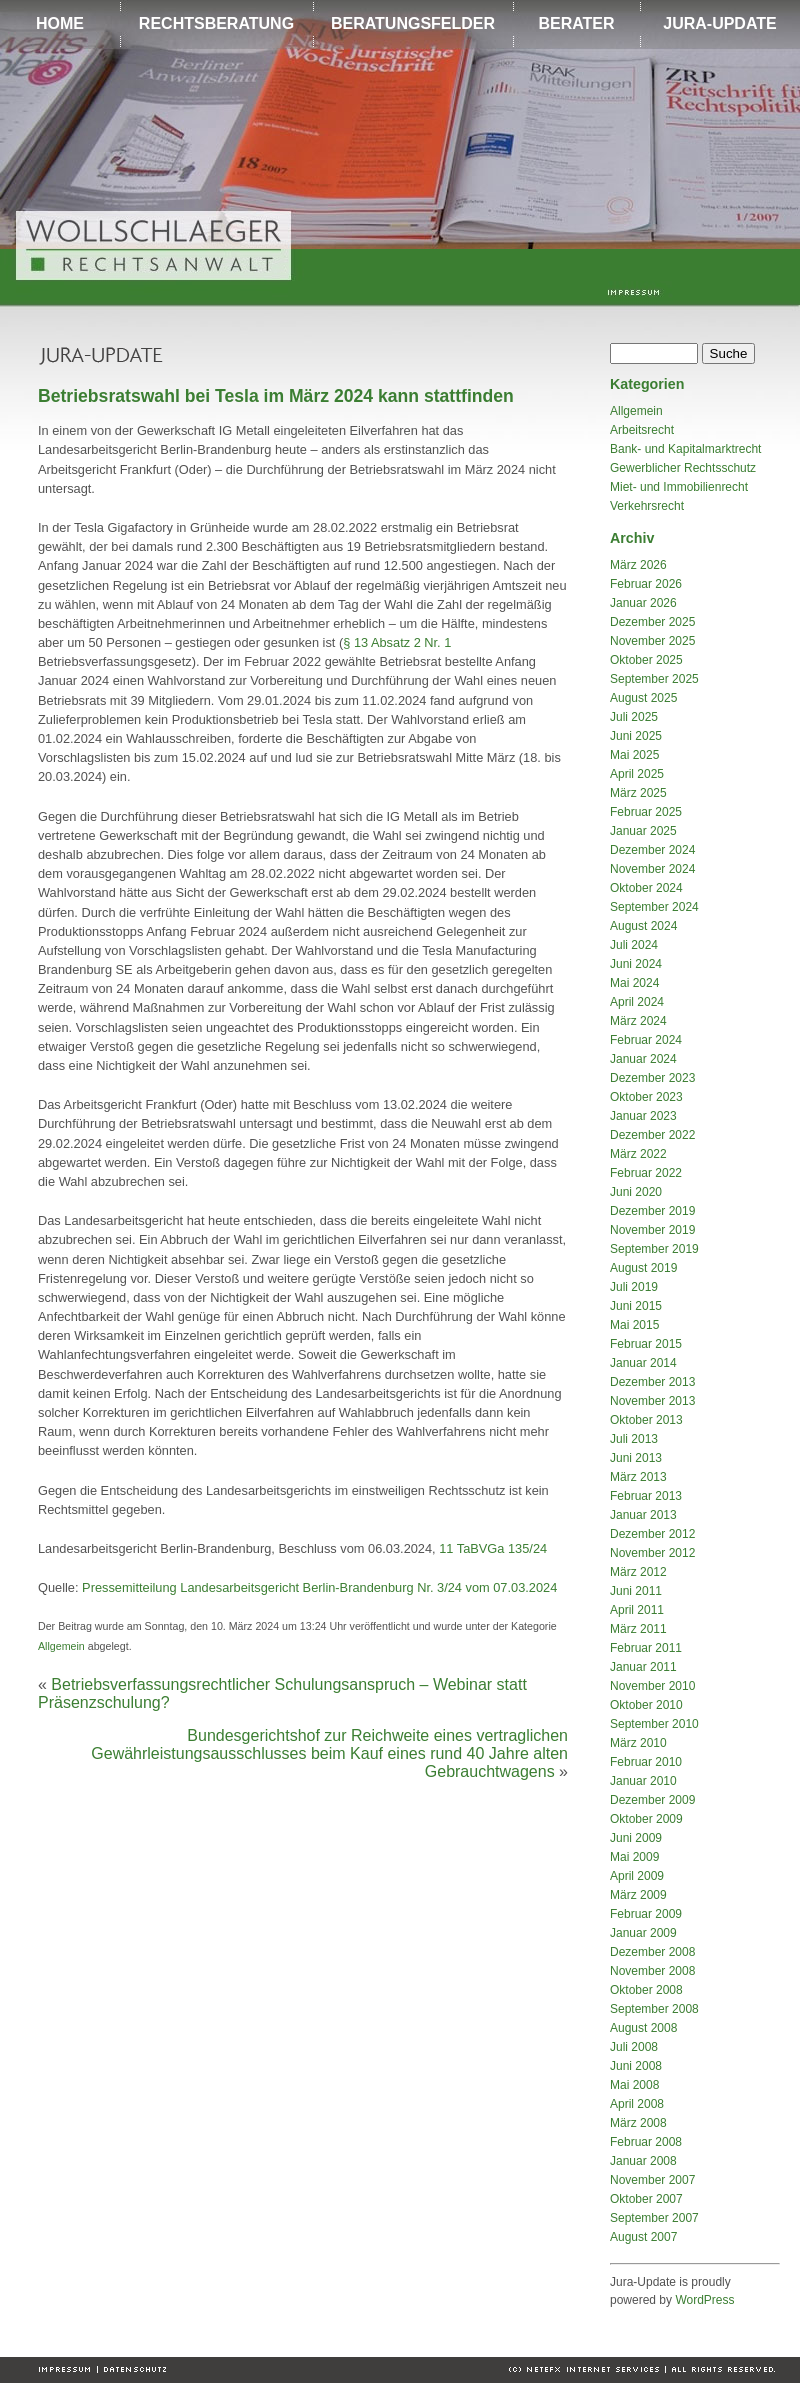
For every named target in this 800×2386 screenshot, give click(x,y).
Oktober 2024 (646, 888)
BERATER (576, 23)
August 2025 (643, 698)
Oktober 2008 (646, 1990)
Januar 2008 (643, 2161)
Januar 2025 (643, 831)
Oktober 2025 (646, 660)
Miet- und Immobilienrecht (679, 487)
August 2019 (643, 1268)
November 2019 (652, 1230)
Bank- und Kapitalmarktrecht (685, 449)
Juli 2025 (634, 717)
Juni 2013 (636, 1458)
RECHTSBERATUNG (216, 23)
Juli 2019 (634, 1287)
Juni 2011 (636, 1591)
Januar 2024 (643, 1059)
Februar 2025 (646, 812)
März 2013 (638, 1477)
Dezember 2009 (652, 1800)
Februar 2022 (646, 1173)
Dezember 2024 (652, 850)
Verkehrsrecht (647, 506)
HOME (60, 23)
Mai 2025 (634, 755)
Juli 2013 (634, 1439)
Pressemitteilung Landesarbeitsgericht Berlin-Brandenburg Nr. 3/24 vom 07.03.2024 (319, 1587)
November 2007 (652, 2180)
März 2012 (638, 1572)
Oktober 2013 (646, 1420)
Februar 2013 (646, 1496)
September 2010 (654, 1724)
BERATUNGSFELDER (413, 23)
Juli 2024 (634, 945)
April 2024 (637, 1002)
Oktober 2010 (646, 1705)
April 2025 (637, 774)
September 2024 (654, 907)
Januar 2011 (643, 1667)
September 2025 (654, 679)
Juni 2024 (636, 964)
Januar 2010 (643, 1781)
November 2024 (652, 869)
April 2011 (637, 1610)
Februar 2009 (646, 1914)
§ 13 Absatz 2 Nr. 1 (397, 642)
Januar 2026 (643, 603)
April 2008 (637, 2104)
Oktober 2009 (646, 1819)
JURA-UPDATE (719, 23)
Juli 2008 (634, 2047)
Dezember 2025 (652, 622)
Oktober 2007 (646, 2199)
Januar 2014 (643, 1363)
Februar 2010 (646, 1762)
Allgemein (61, 1646)
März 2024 (638, 1021)
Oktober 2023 (646, 1097)
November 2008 (652, 1971)
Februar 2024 (646, 1040)
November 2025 (652, 641)
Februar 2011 (646, 1648)
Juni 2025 (636, 736)
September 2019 (654, 1249)
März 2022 (638, 1154)
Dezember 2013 (652, 1382)
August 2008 (643, 2028)
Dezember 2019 (652, 1211)
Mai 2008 (634, 2085)
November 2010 (652, 1686)
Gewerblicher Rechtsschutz (683, 468)
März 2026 (638, 565)
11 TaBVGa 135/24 (493, 1548)
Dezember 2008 (652, 1952)
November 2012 (652, 1553)
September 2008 (654, 2009)
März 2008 (638, 2123)
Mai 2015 (634, 1325)
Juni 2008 (636, 2066)
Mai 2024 (634, 983)
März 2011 (638, 1629)
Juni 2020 (636, 1192)
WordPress (704, 2300)
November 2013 (652, 1401)
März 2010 (638, 1743)
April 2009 (637, 1876)
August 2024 (643, 926)
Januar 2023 (643, 1116)
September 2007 (654, 2218)
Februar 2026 (646, 584)
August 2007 (643, 2237)
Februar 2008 (646, 2142)
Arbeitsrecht (642, 430)
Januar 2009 (643, 1933)
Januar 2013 (643, 1515)
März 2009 (638, 1895)
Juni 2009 (636, 1838)
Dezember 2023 (652, 1078)
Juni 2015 (636, 1306)
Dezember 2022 (652, 1135)
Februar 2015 (646, 1344)
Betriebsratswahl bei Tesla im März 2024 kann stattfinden (276, 396)
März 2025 (638, 793)
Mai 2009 (634, 1857)
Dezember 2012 (652, 1534)
